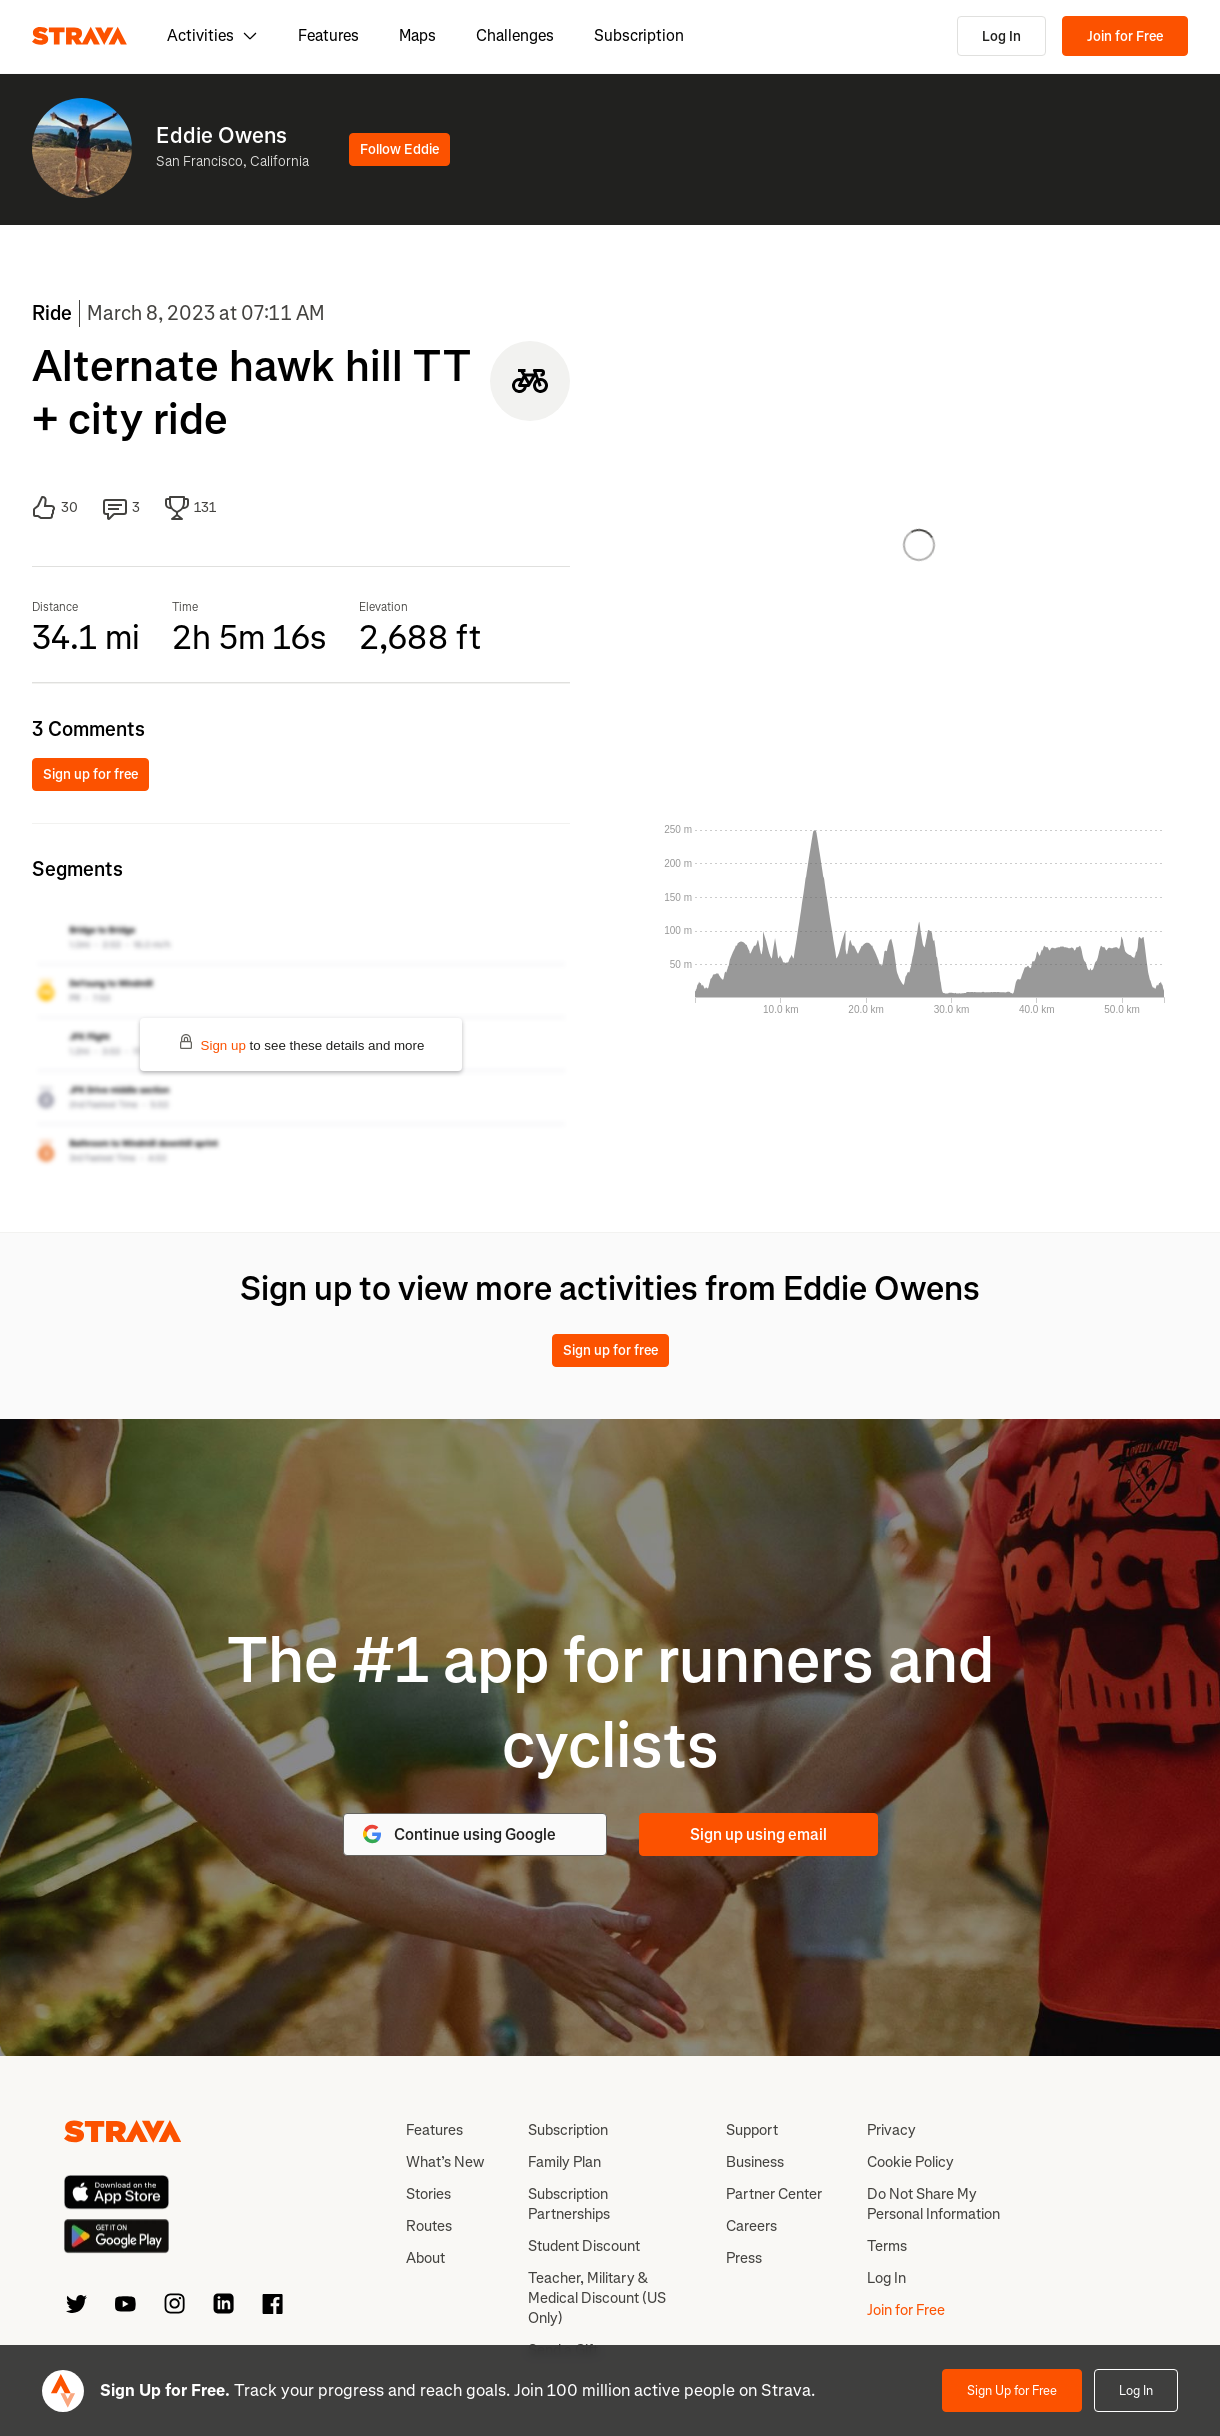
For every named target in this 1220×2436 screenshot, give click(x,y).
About (425, 2258)
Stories (428, 2194)
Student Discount (584, 2246)
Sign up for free (90, 774)
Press (744, 2258)
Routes (429, 2226)
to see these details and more (301, 1043)
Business (755, 2162)
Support (752, 2130)
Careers (751, 2226)
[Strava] (79, 36)
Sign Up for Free (1012, 2390)
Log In (1001, 36)
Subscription (639, 35)
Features (328, 35)
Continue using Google (458, 1834)
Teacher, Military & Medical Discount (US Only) (597, 2298)
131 (190, 508)
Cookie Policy (910, 2162)
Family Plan (564, 2162)
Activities (212, 35)
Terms (887, 2246)
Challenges (515, 35)
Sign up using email (758, 1834)
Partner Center (774, 2194)
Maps (417, 35)
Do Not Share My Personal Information (933, 2204)
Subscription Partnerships (569, 2204)
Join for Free (1125, 36)
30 (55, 508)
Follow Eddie (399, 149)
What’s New (445, 2162)
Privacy (891, 2130)
